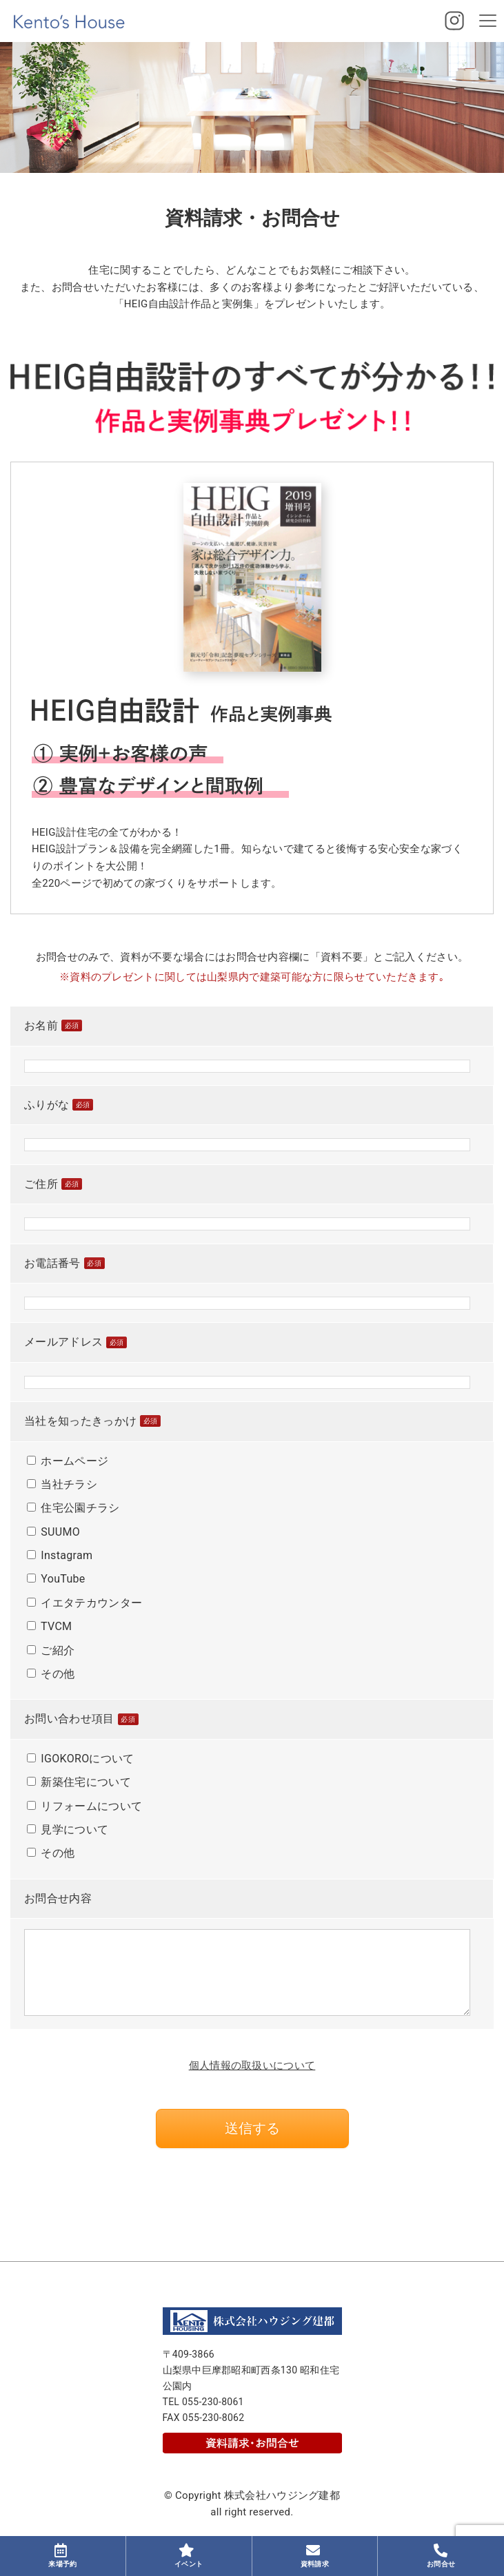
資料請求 (315, 2556)
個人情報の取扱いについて (252, 2065)
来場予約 (62, 2556)
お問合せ (441, 2556)
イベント (188, 2556)
